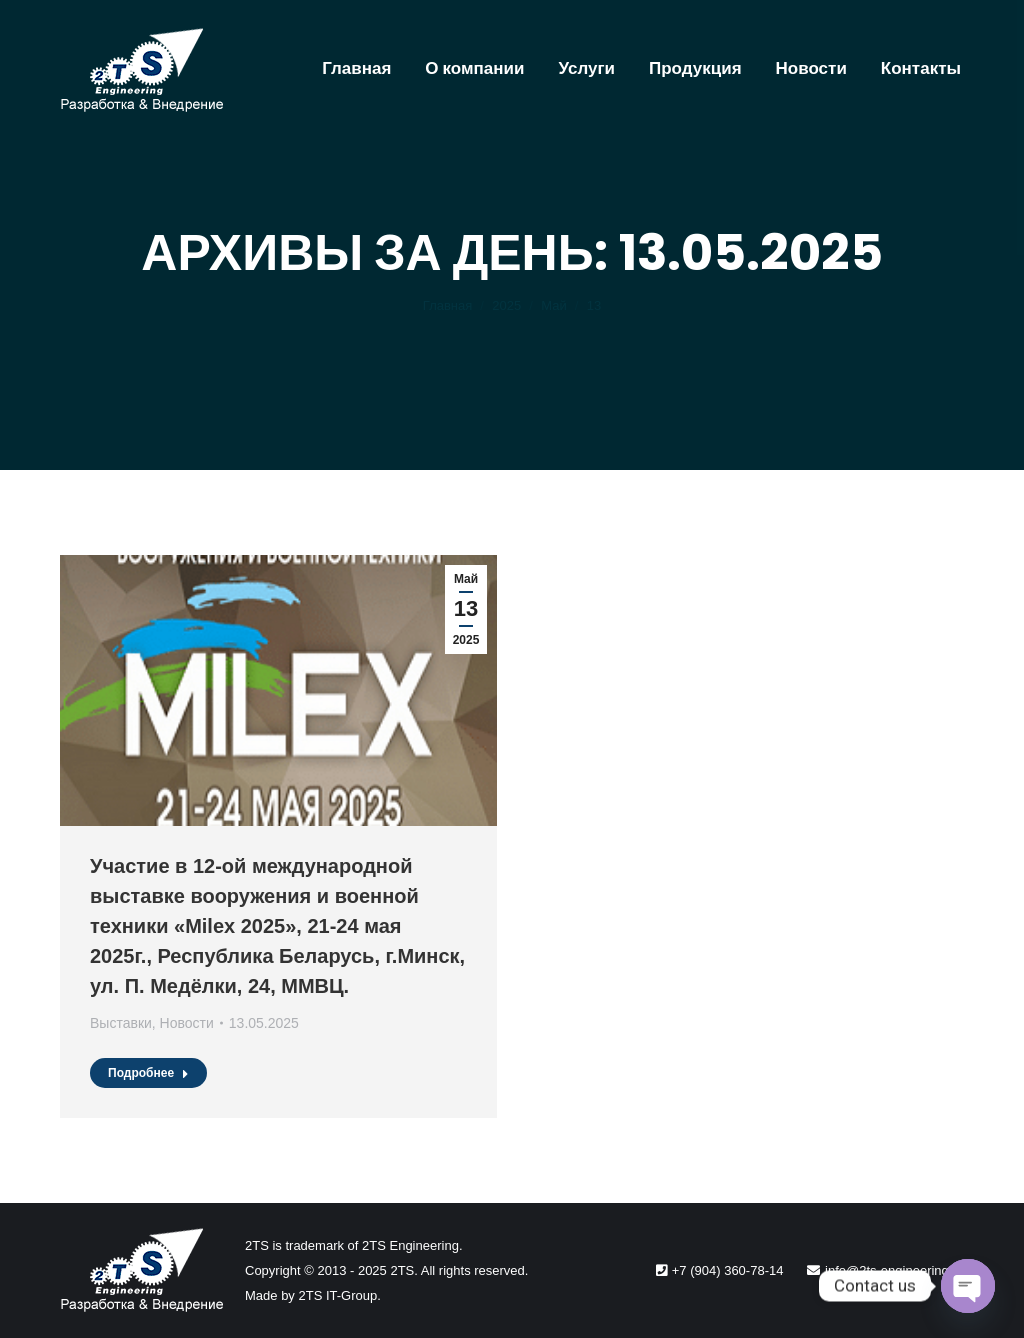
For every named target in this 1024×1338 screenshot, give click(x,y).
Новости (187, 1023)
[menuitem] (356, 68)
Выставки (121, 1023)
